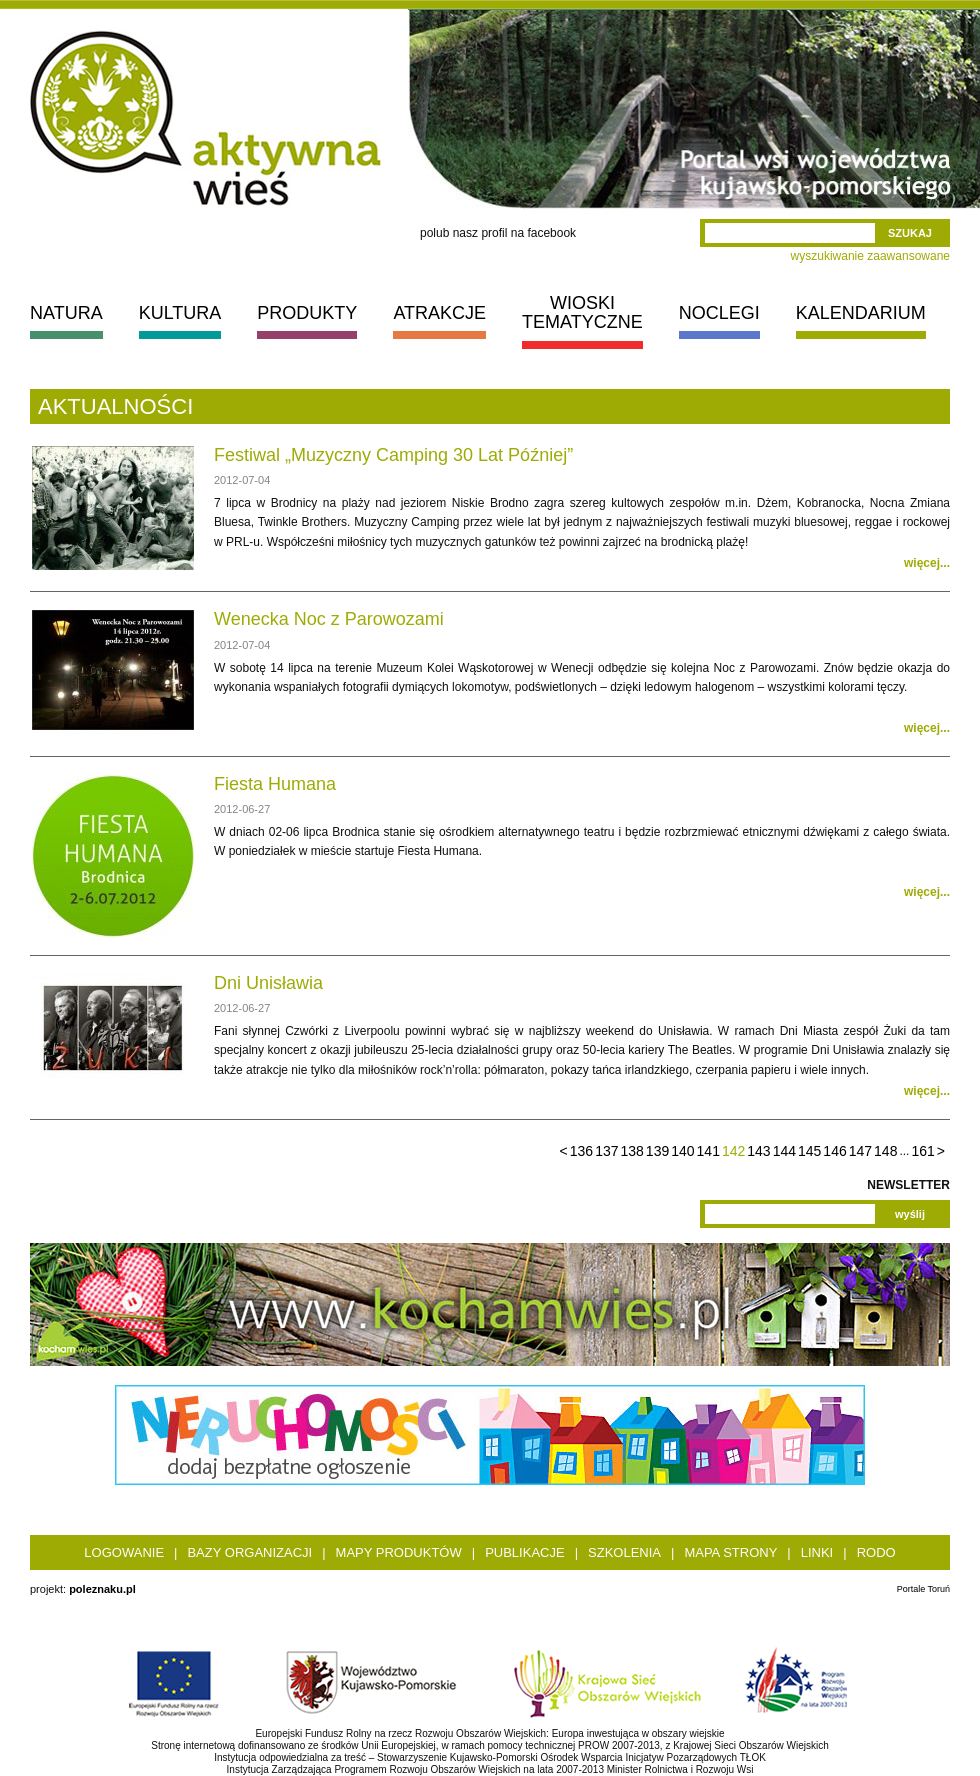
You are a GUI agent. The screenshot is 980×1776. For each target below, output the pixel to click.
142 (733, 1151)
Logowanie (124, 1552)
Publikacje (524, 1552)
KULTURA (180, 313)
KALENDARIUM (861, 313)
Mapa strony (730, 1552)
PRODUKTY (307, 313)
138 (631, 1151)
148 (885, 1151)
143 (758, 1151)
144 (784, 1151)
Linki (817, 1552)
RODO (876, 1552)
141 (708, 1151)
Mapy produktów (399, 1552)
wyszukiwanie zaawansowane (870, 256)
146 (834, 1151)
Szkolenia (624, 1552)
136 (581, 1151)
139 (657, 1151)
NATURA (66, 313)
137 (606, 1151)
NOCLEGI (719, 313)
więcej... (927, 563)
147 (860, 1151)
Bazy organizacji (249, 1552)
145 (809, 1151)
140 (682, 1151)
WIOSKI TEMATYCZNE (582, 312)
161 (922, 1151)
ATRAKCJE (439, 313)
